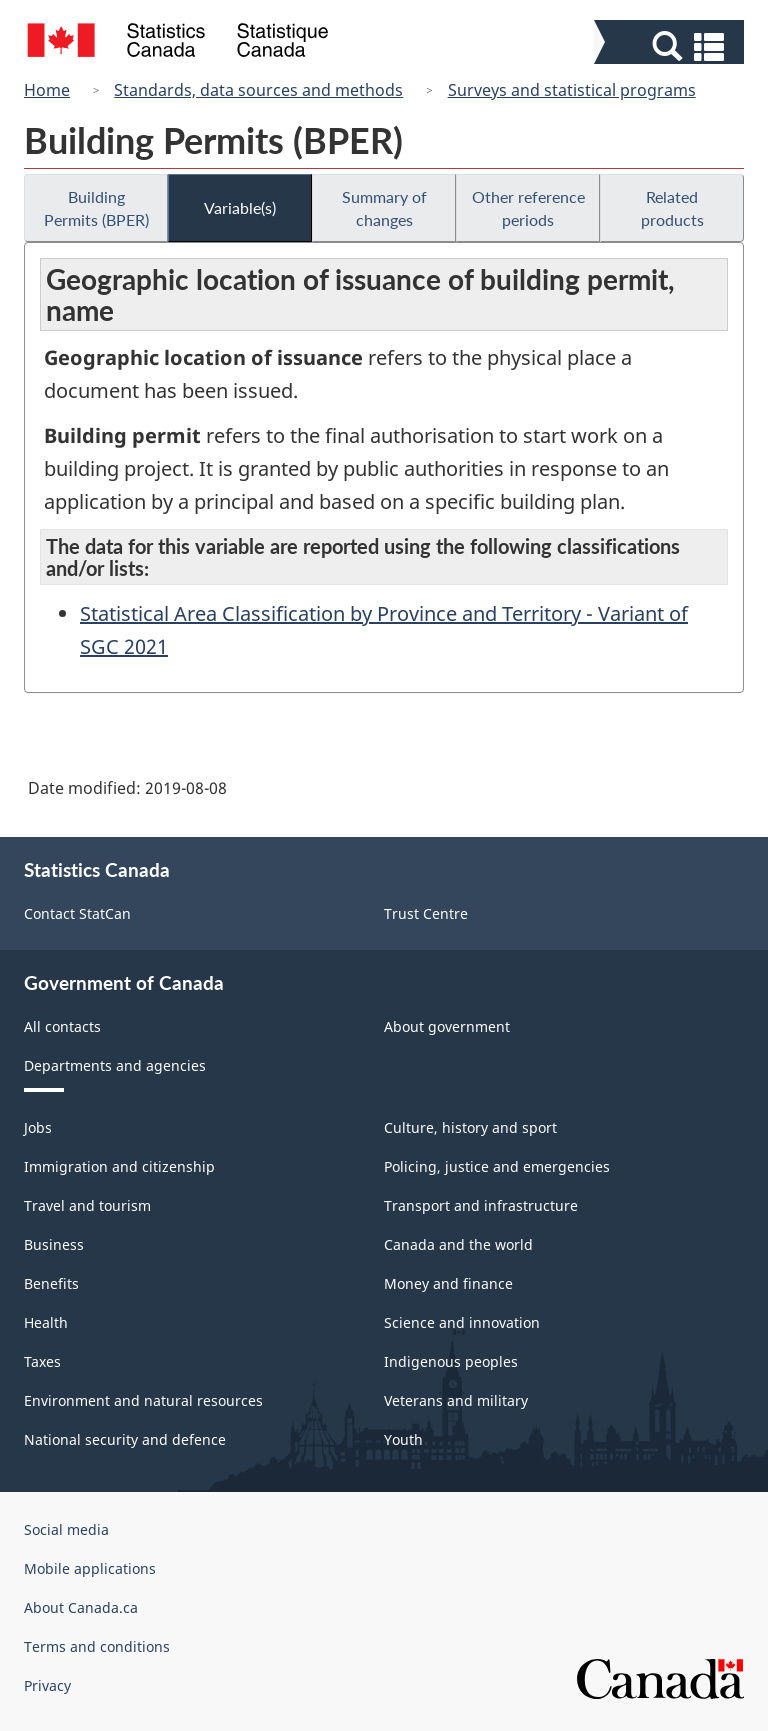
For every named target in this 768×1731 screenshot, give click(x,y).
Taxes (42, 1361)
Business (54, 1244)
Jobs (38, 1127)
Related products (672, 208)
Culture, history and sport (470, 1127)
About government (447, 1026)
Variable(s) (240, 207)
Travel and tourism (87, 1205)
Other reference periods (528, 208)
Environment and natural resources (143, 1400)
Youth (403, 1439)
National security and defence (125, 1439)
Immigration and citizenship (119, 1166)
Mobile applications (90, 1568)
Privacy (47, 1685)
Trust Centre (426, 913)
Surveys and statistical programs (572, 90)
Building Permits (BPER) (96, 208)
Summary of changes (384, 208)
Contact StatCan (77, 913)
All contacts (62, 1026)
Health (46, 1322)
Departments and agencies (115, 1065)
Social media (66, 1529)
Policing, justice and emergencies (497, 1166)
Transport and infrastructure (481, 1205)
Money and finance (448, 1283)
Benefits (51, 1283)
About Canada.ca (81, 1607)
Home (47, 90)
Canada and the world (458, 1244)
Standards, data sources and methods (258, 90)
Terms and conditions (97, 1646)
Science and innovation (462, 1322)
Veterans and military (456, 1400)
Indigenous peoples (451, 1361)
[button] (671, 46)
